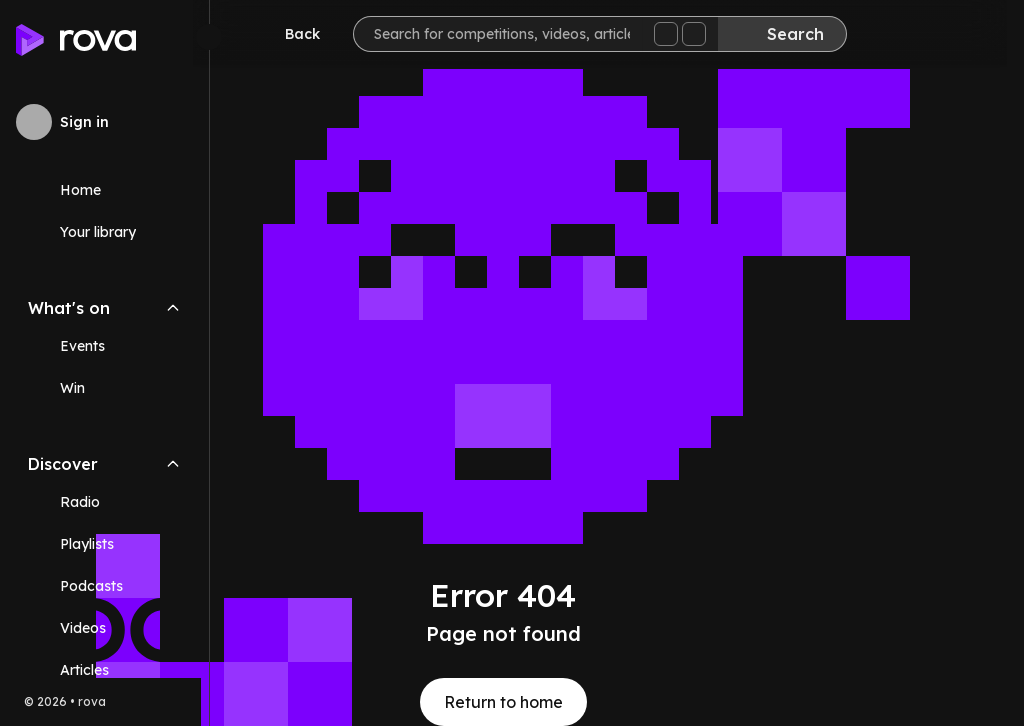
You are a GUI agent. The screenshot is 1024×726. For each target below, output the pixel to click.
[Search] (799, 34)
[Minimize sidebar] (209, 37)
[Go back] (306, 34)
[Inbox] (908, 36)
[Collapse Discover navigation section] (173, 464)
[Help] (968, 36)
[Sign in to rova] (104, 122)
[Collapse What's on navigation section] (173, 308)
